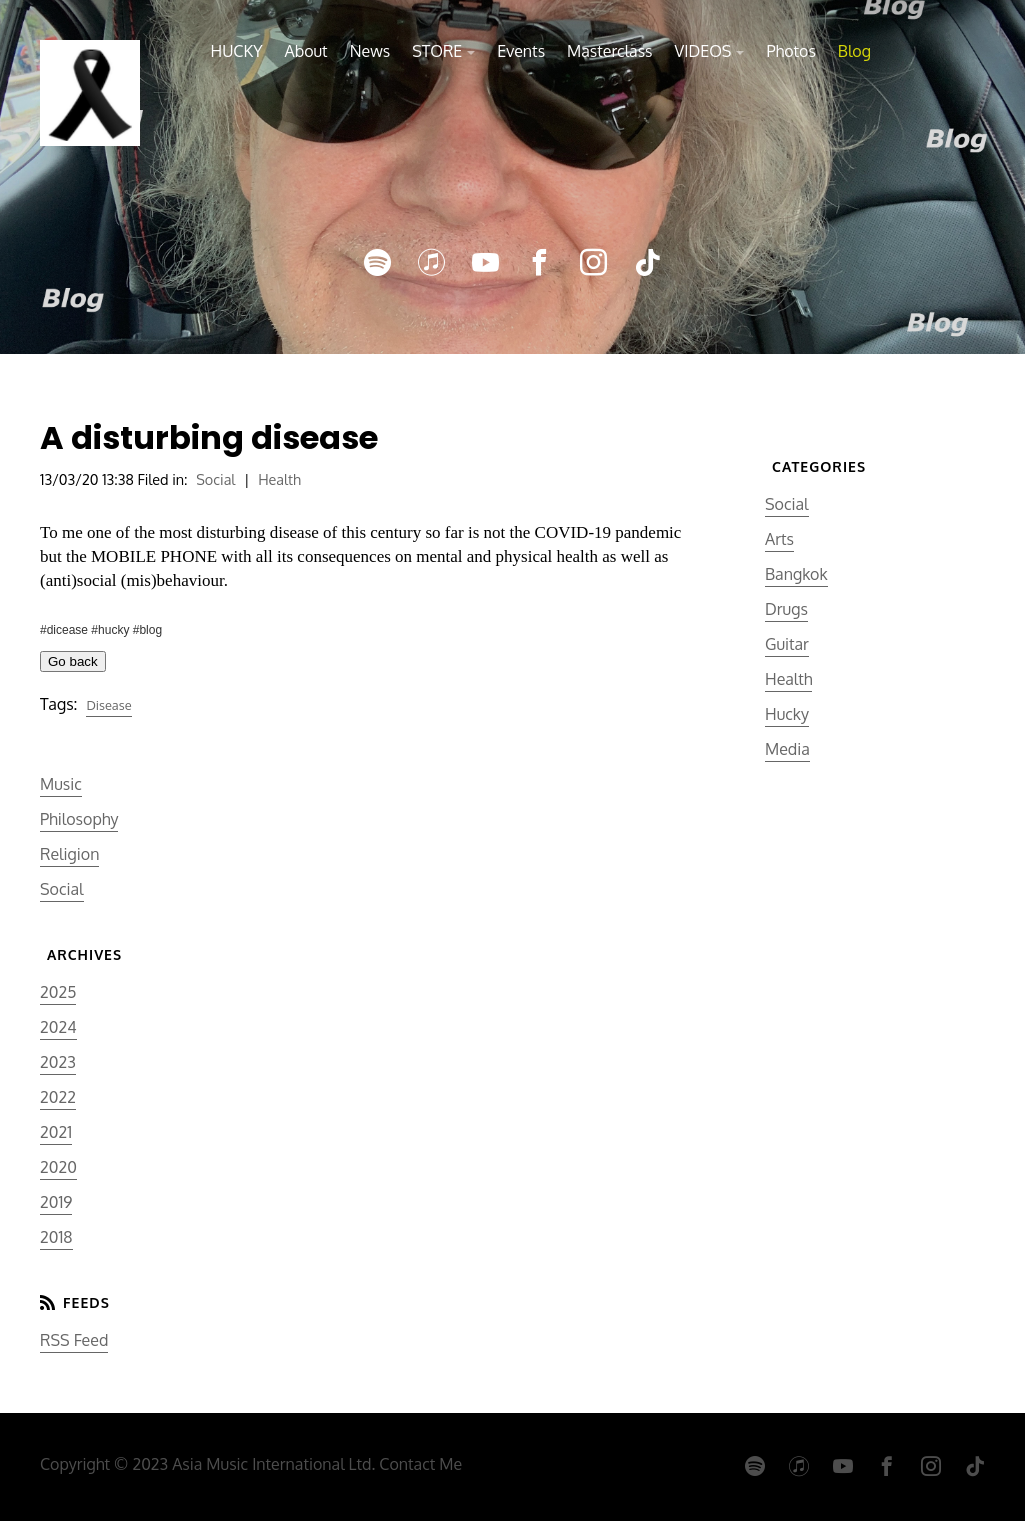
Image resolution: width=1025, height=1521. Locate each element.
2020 (58, 1167)
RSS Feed (74, 1340)
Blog (854, 51)
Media (787, 749)
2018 (56, 1237)
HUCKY (237, 51)
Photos (790, 51)
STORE (437, 51)
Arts (779, 539)
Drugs (786, 609)
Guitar (787, 644)
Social (215, 479)
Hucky (787, 714)
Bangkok (796, 574)
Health (279, 479)
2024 (58, 1027)
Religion (69, 854)
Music (61, 784)
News (370, 51)
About (305, 51)
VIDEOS (703, 51)
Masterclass (609, 51)
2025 (58, 992)
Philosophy (79, 819)
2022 (58, 1097)
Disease (108, 705)
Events (521, 51)
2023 (58, 1062)
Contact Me (420, 1464)
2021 (56, 1132)
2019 (56, 1202)
